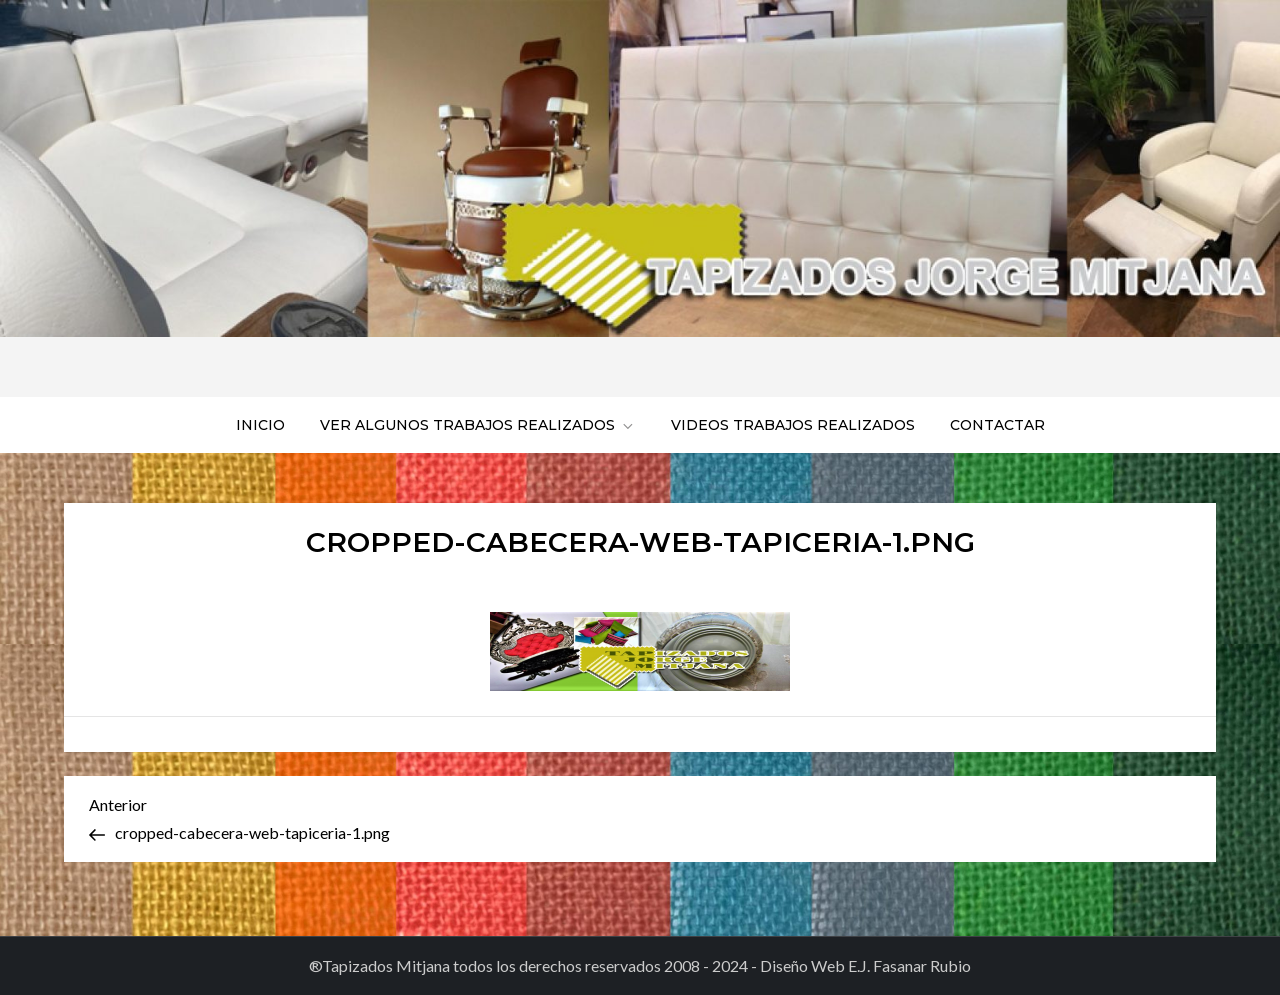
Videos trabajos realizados (793, 425)
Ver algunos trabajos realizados (478, 425)
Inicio (260, 425)
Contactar (997, 425)
